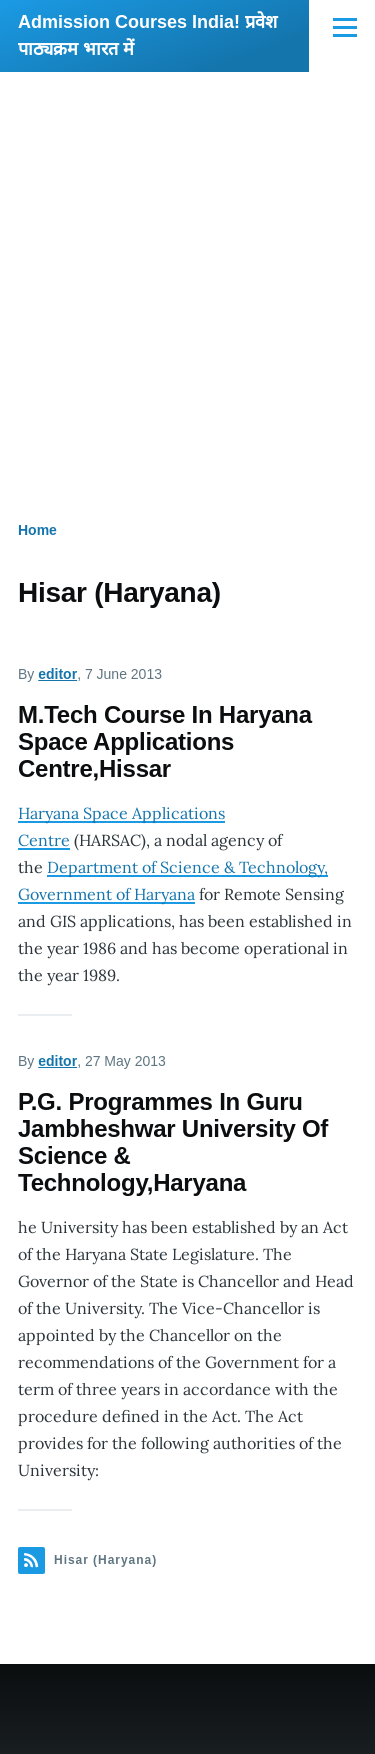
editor (57, 674)
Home (37, 530)
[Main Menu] (345, 27)
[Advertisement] (187, 269)
